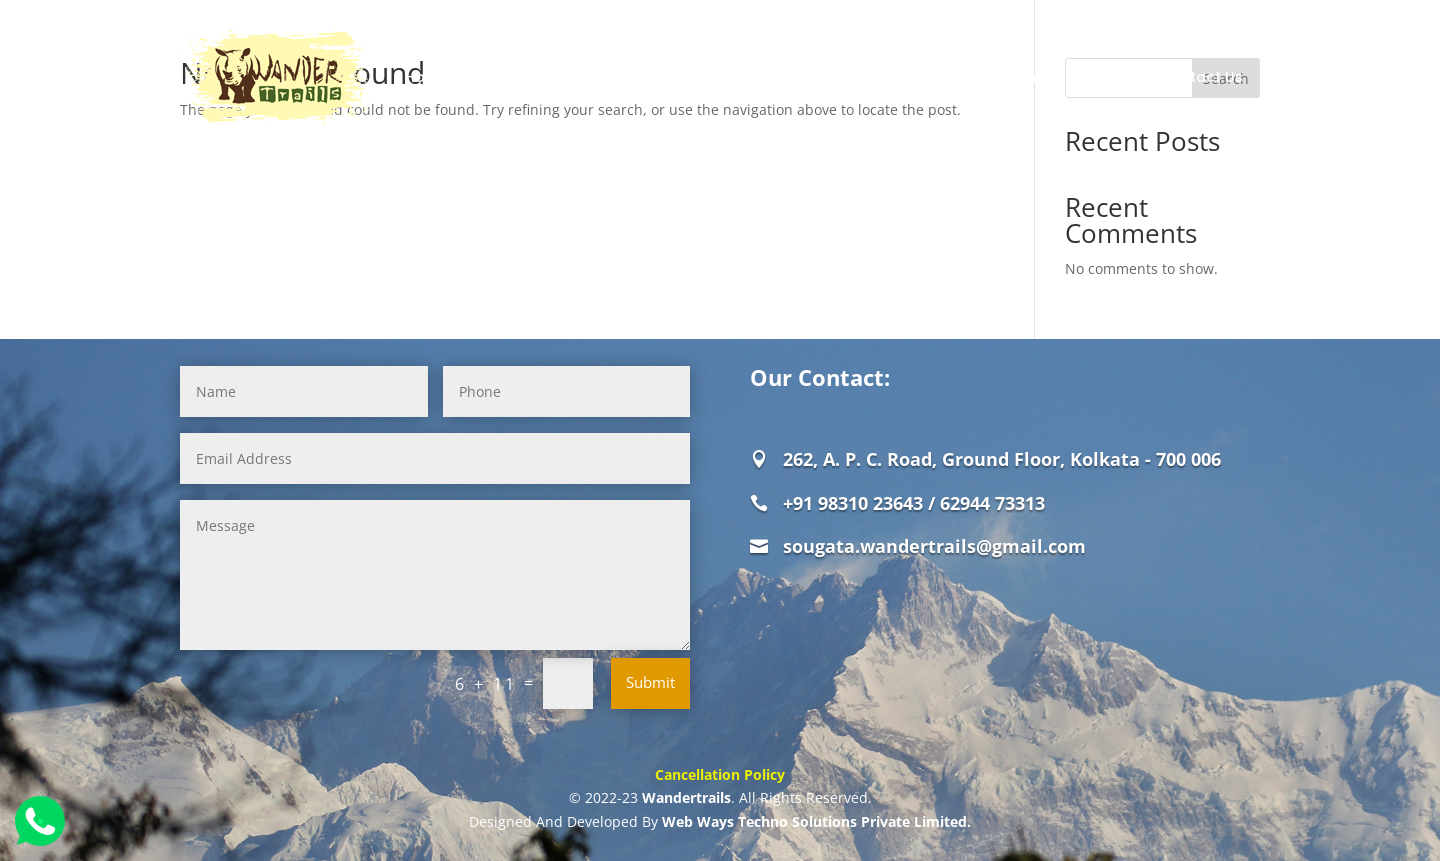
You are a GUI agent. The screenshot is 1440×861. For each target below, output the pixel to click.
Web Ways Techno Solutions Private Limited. (816, 821)
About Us (503, 77)
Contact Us (1201, 77)
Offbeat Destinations (782, 77)
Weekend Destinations (962, 77)
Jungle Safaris (611, 77)
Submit (650, 682)
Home (426, 77)
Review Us (1102, 77)
